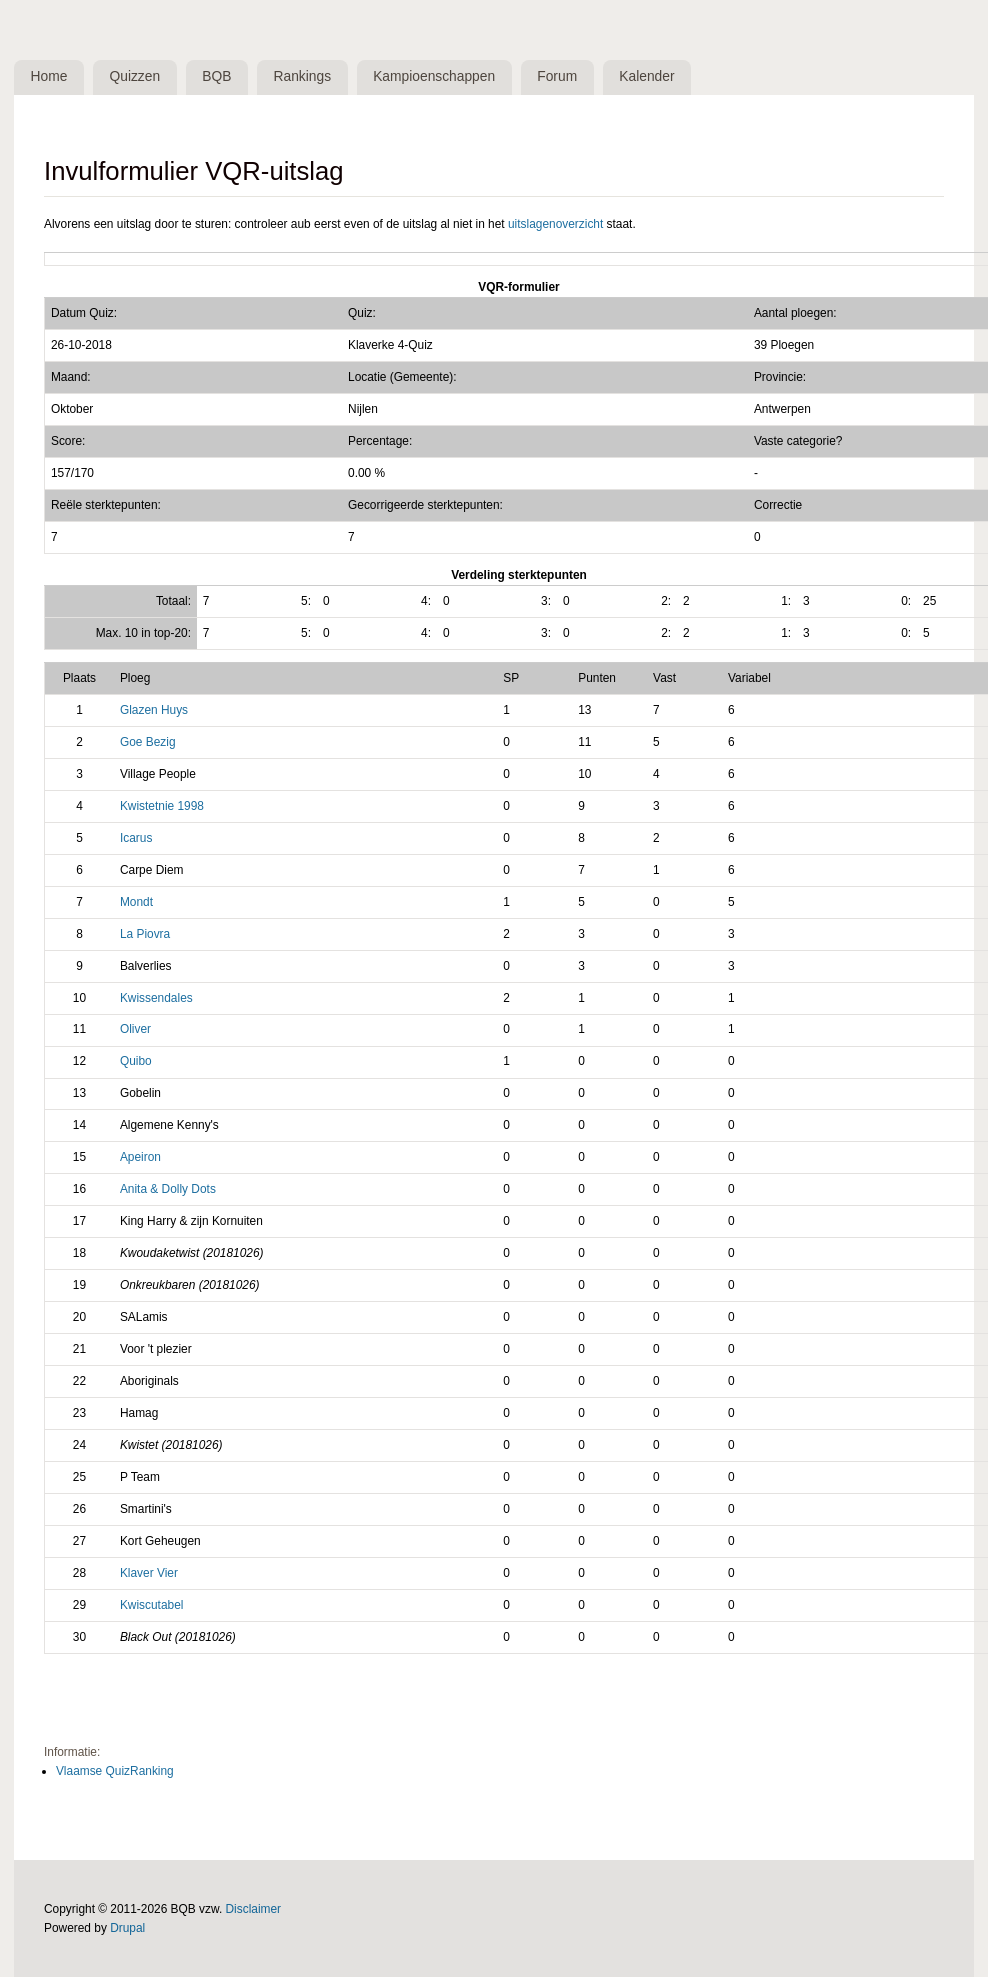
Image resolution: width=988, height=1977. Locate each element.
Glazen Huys (154, 710)
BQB (216, 76)
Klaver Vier (149, 1573)
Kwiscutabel (152, 1605)
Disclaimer (254, 1909)
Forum (557, 76)
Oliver (135, 1029)
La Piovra (145, 934)
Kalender (646, 76)
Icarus (136, 838)
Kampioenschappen (434, 76)
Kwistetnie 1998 (162, 806)
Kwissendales (156, 998)
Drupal (127, 1928)
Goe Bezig (148, 742)
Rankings (303, 76)
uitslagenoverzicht (555, 224)
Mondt (136, 902)
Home (49, 76)
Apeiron (140, 1157)
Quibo (136, 1061)
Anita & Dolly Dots (168, 1189)
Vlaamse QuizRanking (115, 1771)
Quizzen (135, 76)
